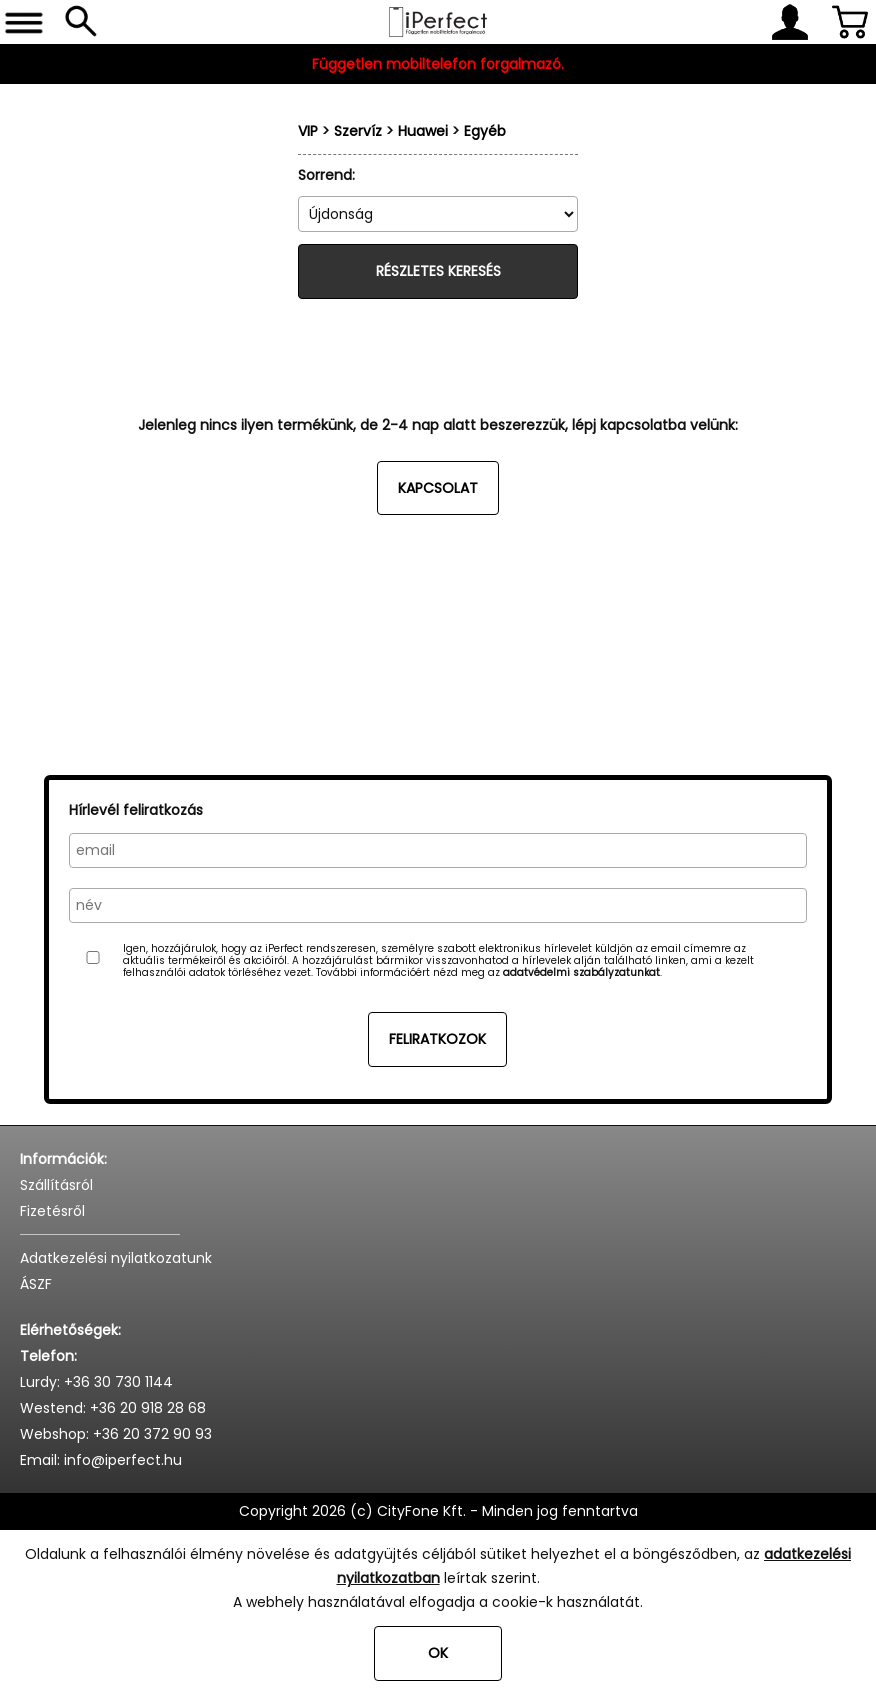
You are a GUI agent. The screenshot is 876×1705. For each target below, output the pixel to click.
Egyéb (485, 131)
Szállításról (56, 1185)
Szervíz (358, 131)
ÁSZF (36, 1284)
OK (438, 1653)
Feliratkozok (437, 1039)
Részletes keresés (438, 271)
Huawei (423, 131)
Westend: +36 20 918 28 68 (113, 1408)
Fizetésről (52, 1211)
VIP (308, 131)
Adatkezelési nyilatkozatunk (116, 1258)
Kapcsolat (438, 488)
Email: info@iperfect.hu (101, 1460)
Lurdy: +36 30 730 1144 (96, 1382)
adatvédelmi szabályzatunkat (581, 972)
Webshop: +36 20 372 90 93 (116, 1434)
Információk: (63, 1159)
